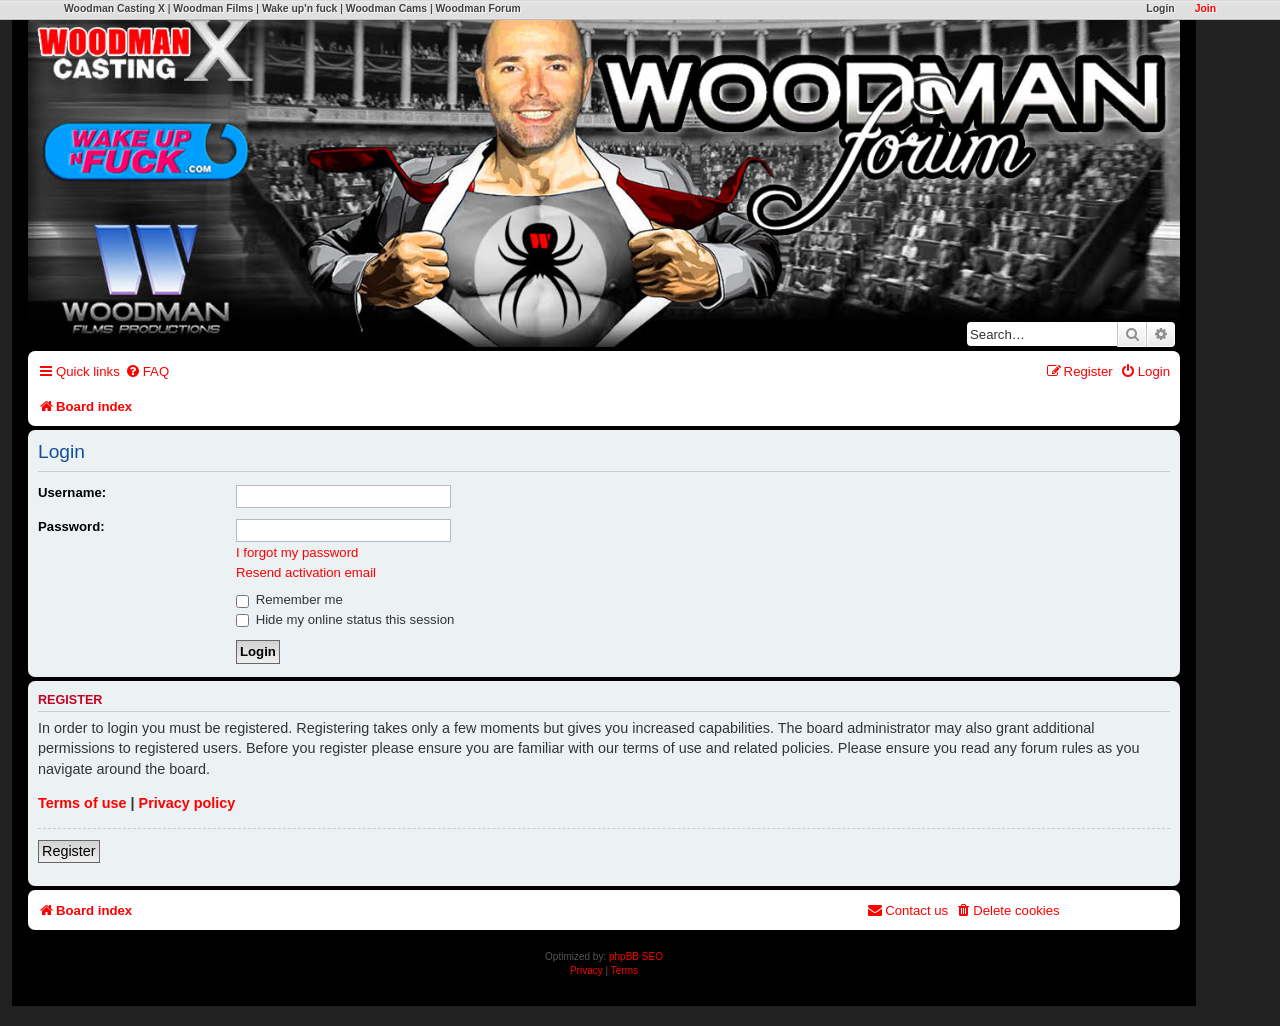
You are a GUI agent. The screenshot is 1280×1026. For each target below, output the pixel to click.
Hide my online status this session (345, 619)
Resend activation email (306, 572)
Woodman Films (213, 8)
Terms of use (82, 803)
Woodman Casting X (114, 8)
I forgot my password (297, 552)
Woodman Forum (477, 8)
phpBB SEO (636, 956)
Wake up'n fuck (299, 8)
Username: (72, 492)
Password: (71, 526)
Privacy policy (187, 803)
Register (69, 851)
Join (1205, 8)
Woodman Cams (386, 8)
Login (1160, 8)
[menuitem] (147, 371)
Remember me (289, 599)
